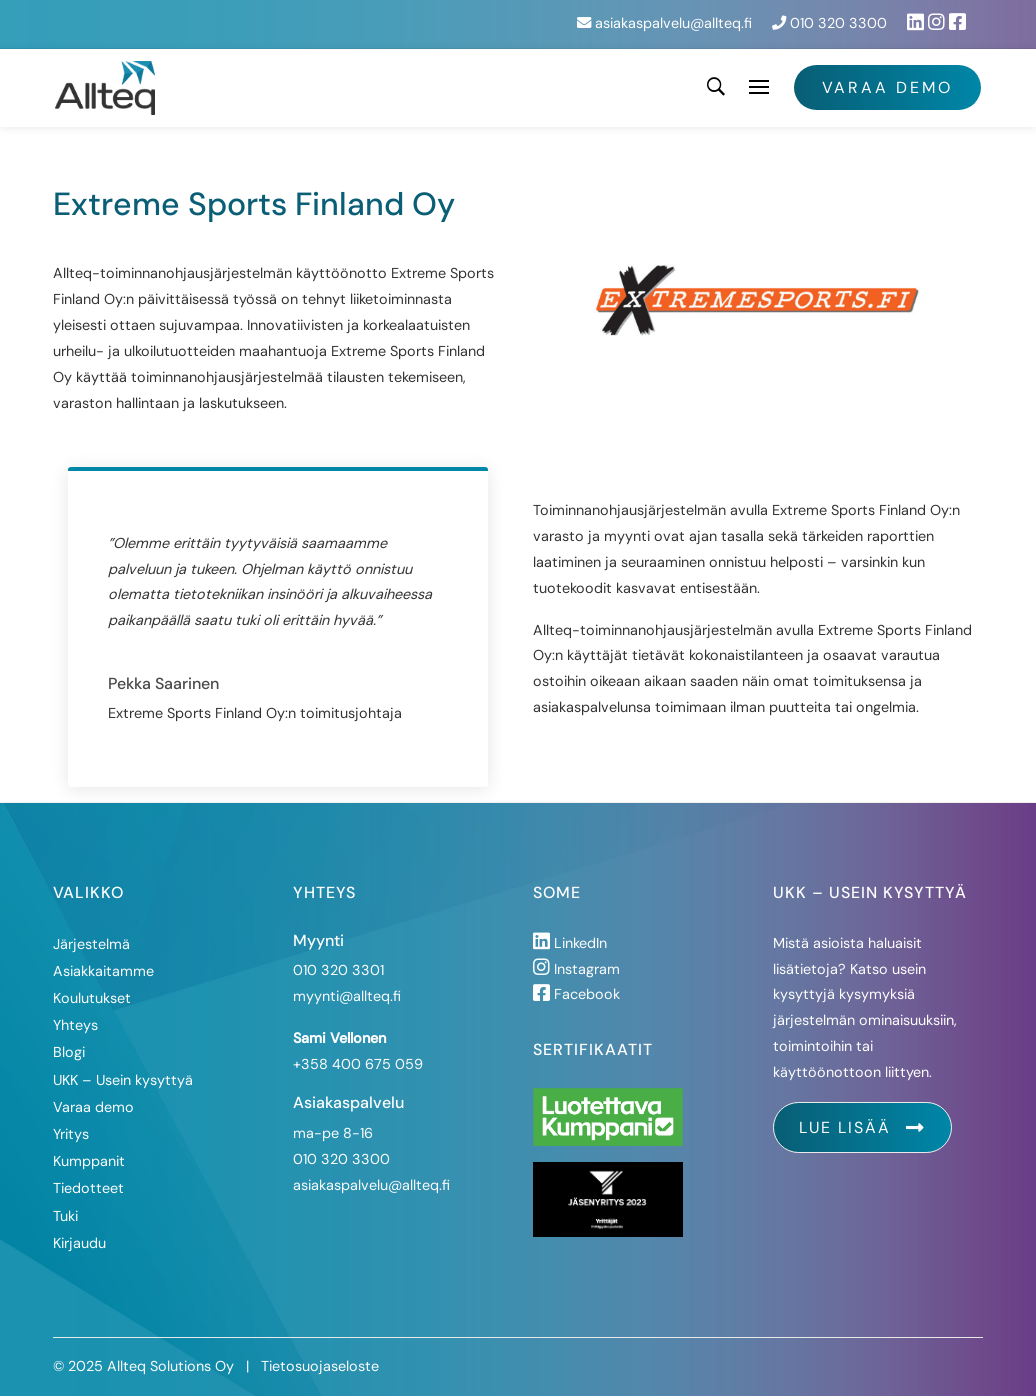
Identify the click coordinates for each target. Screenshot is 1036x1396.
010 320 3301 (338, 970)
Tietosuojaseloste (320, 1366)
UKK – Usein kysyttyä (123, 1080)
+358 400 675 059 (358, 1064)
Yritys (71, 1134)
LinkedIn (570, 943)
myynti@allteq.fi (347, 996)
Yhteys (75, 1025)
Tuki (65, 1216)
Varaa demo (887, 87)
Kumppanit (89, 1161)
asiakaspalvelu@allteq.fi (664, 23)
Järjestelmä (91, 944)
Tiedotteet (88, 1188)
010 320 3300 (829, 23)
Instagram (576, 969)
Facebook (576, 994)
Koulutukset (92, 998)
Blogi (69, 1052)
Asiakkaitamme (103, 971)
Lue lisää (862, 1127)
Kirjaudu (79, 1243)
